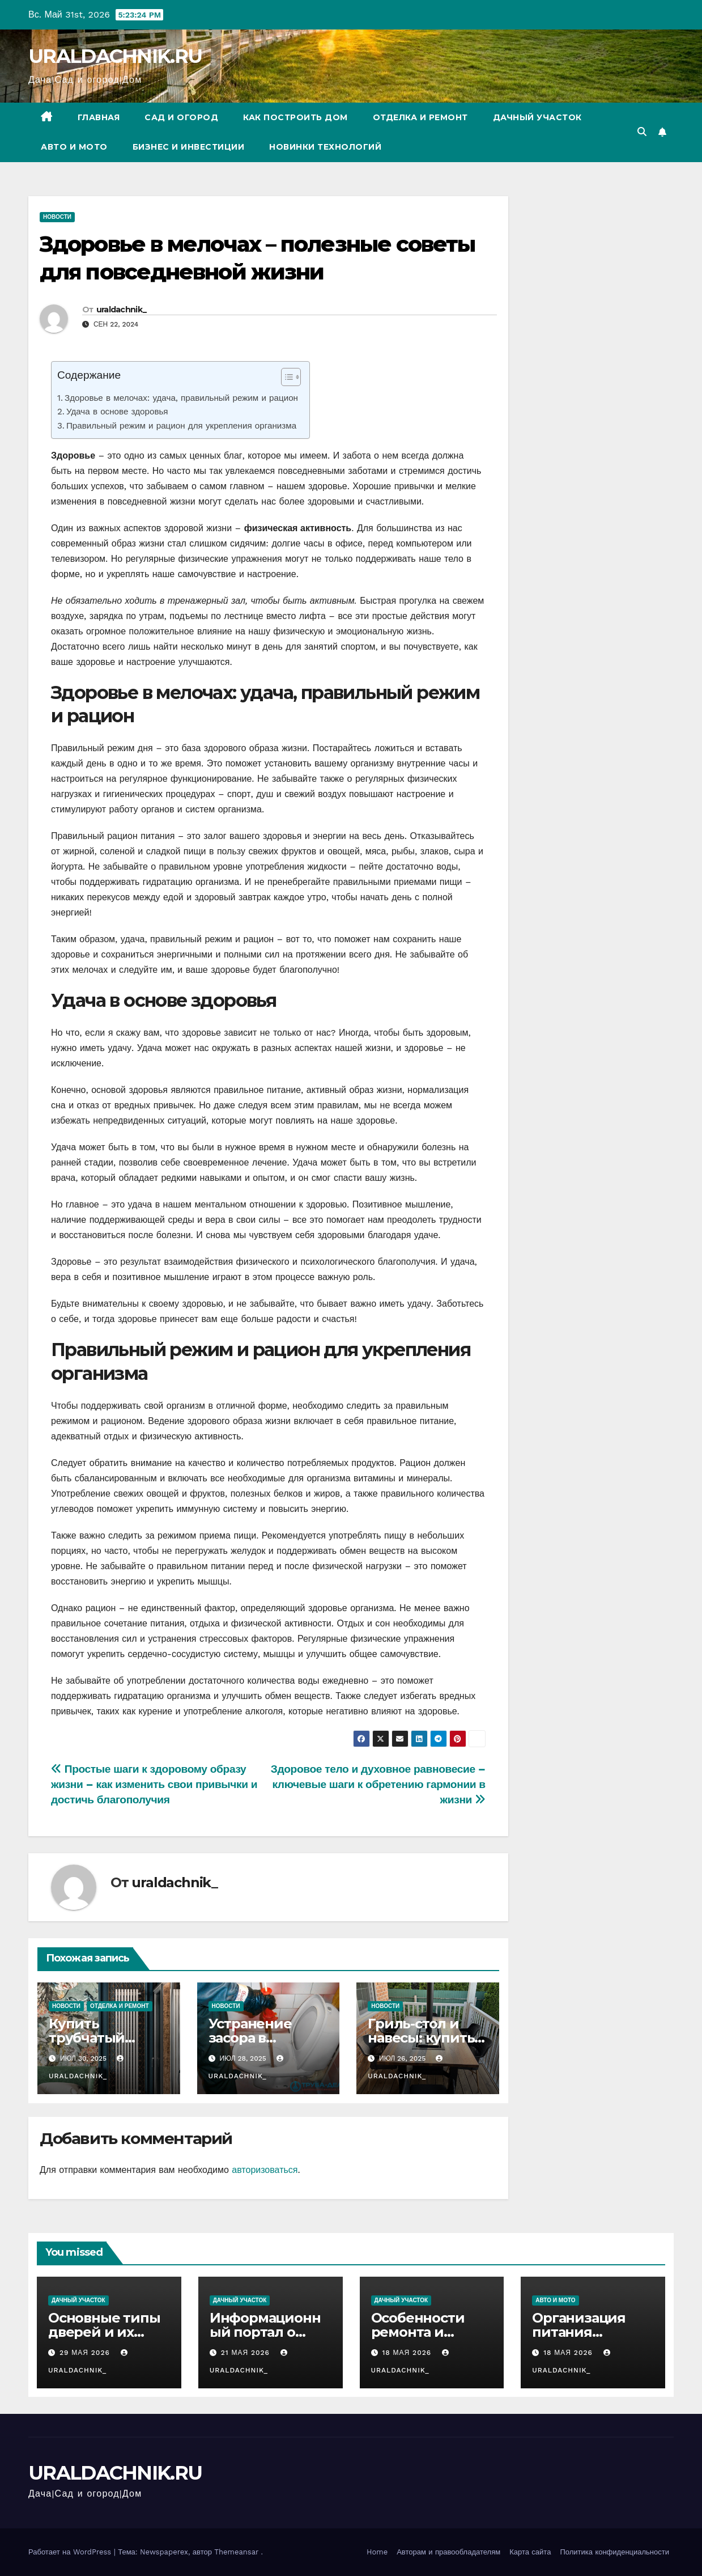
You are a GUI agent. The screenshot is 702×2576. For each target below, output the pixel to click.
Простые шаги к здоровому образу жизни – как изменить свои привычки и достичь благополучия (154, 1784)
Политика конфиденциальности (614, 2552)
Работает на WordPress (71, 2552)
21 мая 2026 (247, 2353)
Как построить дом (295, 117)
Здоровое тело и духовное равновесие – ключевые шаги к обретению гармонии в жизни (378, 1784)
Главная (99, 117)
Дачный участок (537, 117)
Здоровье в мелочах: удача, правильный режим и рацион (181, 398)
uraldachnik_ (121, 309)
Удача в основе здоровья (117, 411)
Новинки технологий (325, 147)
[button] (641, 131)
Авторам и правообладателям (448, 2552)
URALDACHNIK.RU (115, 56)
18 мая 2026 (408, 2353)
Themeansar (236, 2552)
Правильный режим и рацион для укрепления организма (181, 426)
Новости (57, 217)
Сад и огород (181, 117)
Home (377, 2552)
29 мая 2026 (86, 2353)
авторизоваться (264, 2169)
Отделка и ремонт (420, 117)
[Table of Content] (291, 377)
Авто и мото (74, 147)
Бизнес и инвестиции (189, 147)
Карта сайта (530, 2552)
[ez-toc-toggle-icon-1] (285, 379)
